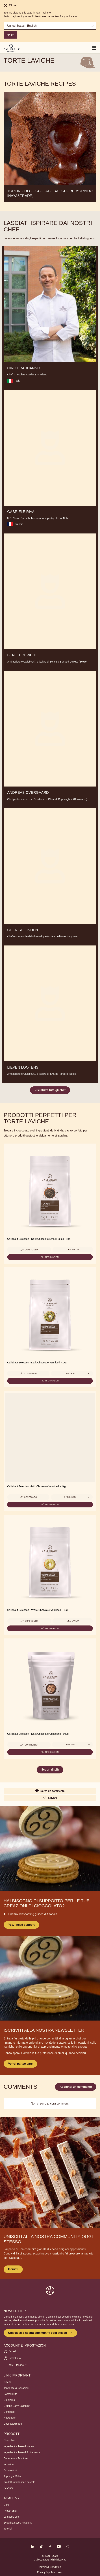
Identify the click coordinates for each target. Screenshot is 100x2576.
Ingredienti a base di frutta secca (22, 2452)
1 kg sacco (73, 1249)
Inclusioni (9, 2464)
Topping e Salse (13, 2476)
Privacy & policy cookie (50, 2572)
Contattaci (9, 2411)
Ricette (8, 2382)
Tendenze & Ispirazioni (16, 2388)
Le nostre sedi (11, 2516)
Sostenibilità (10, 2394)
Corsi (7, 2504)
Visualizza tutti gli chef (49, 1090)
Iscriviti (13, 2269)
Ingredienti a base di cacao (19, 2446)
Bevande (9, 2488)
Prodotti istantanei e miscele (19, 2482)
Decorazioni (10, 2470)
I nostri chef (10, 2510)
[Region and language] (50, 26)
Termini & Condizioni (50, 2567)
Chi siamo (9, 2399)
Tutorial (8, 2528)
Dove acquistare (13, 2423)
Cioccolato (9, 2440)
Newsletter (10, 2417)
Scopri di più (50, 1769)
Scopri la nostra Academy (18, 2522)
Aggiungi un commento (76, 2086)
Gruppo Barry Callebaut (17, 2405)
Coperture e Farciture (16, 2458)
